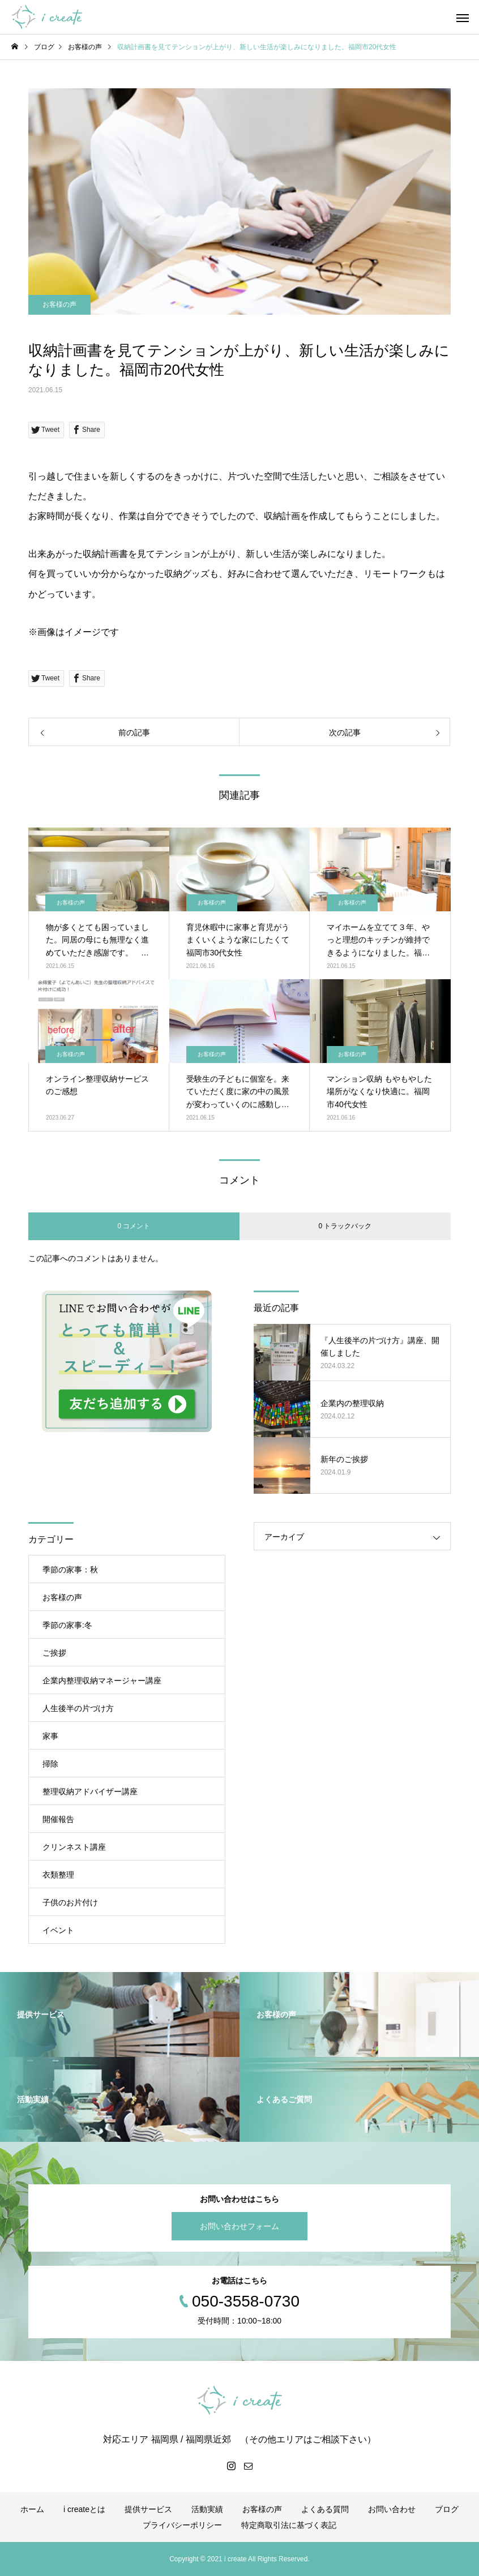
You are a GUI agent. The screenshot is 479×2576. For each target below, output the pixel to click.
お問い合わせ (392, 2509)
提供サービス (148, 2509)
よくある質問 (325, 2509)
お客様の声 (59, 304)
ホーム (32, 2509)
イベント (58, 1930)
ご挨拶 (54, 1652)
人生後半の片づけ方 (78, 1708)
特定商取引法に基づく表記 (288, 2525)
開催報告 (58, 1819)
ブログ (447, 2509)
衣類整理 (58, 1874)
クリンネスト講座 (74, 1846)
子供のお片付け (70, 1902)
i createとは (84, 2509)
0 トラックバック (344, 1226)
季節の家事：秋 (70, 1569)
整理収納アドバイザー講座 (90, 1791)
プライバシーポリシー (182, 2525)
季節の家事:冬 (67, 1625)
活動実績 (207, 2509)
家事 (50, 1736)
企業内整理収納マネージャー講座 (101, 1680)
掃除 (50, 1763)
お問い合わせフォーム (239, 2226)
